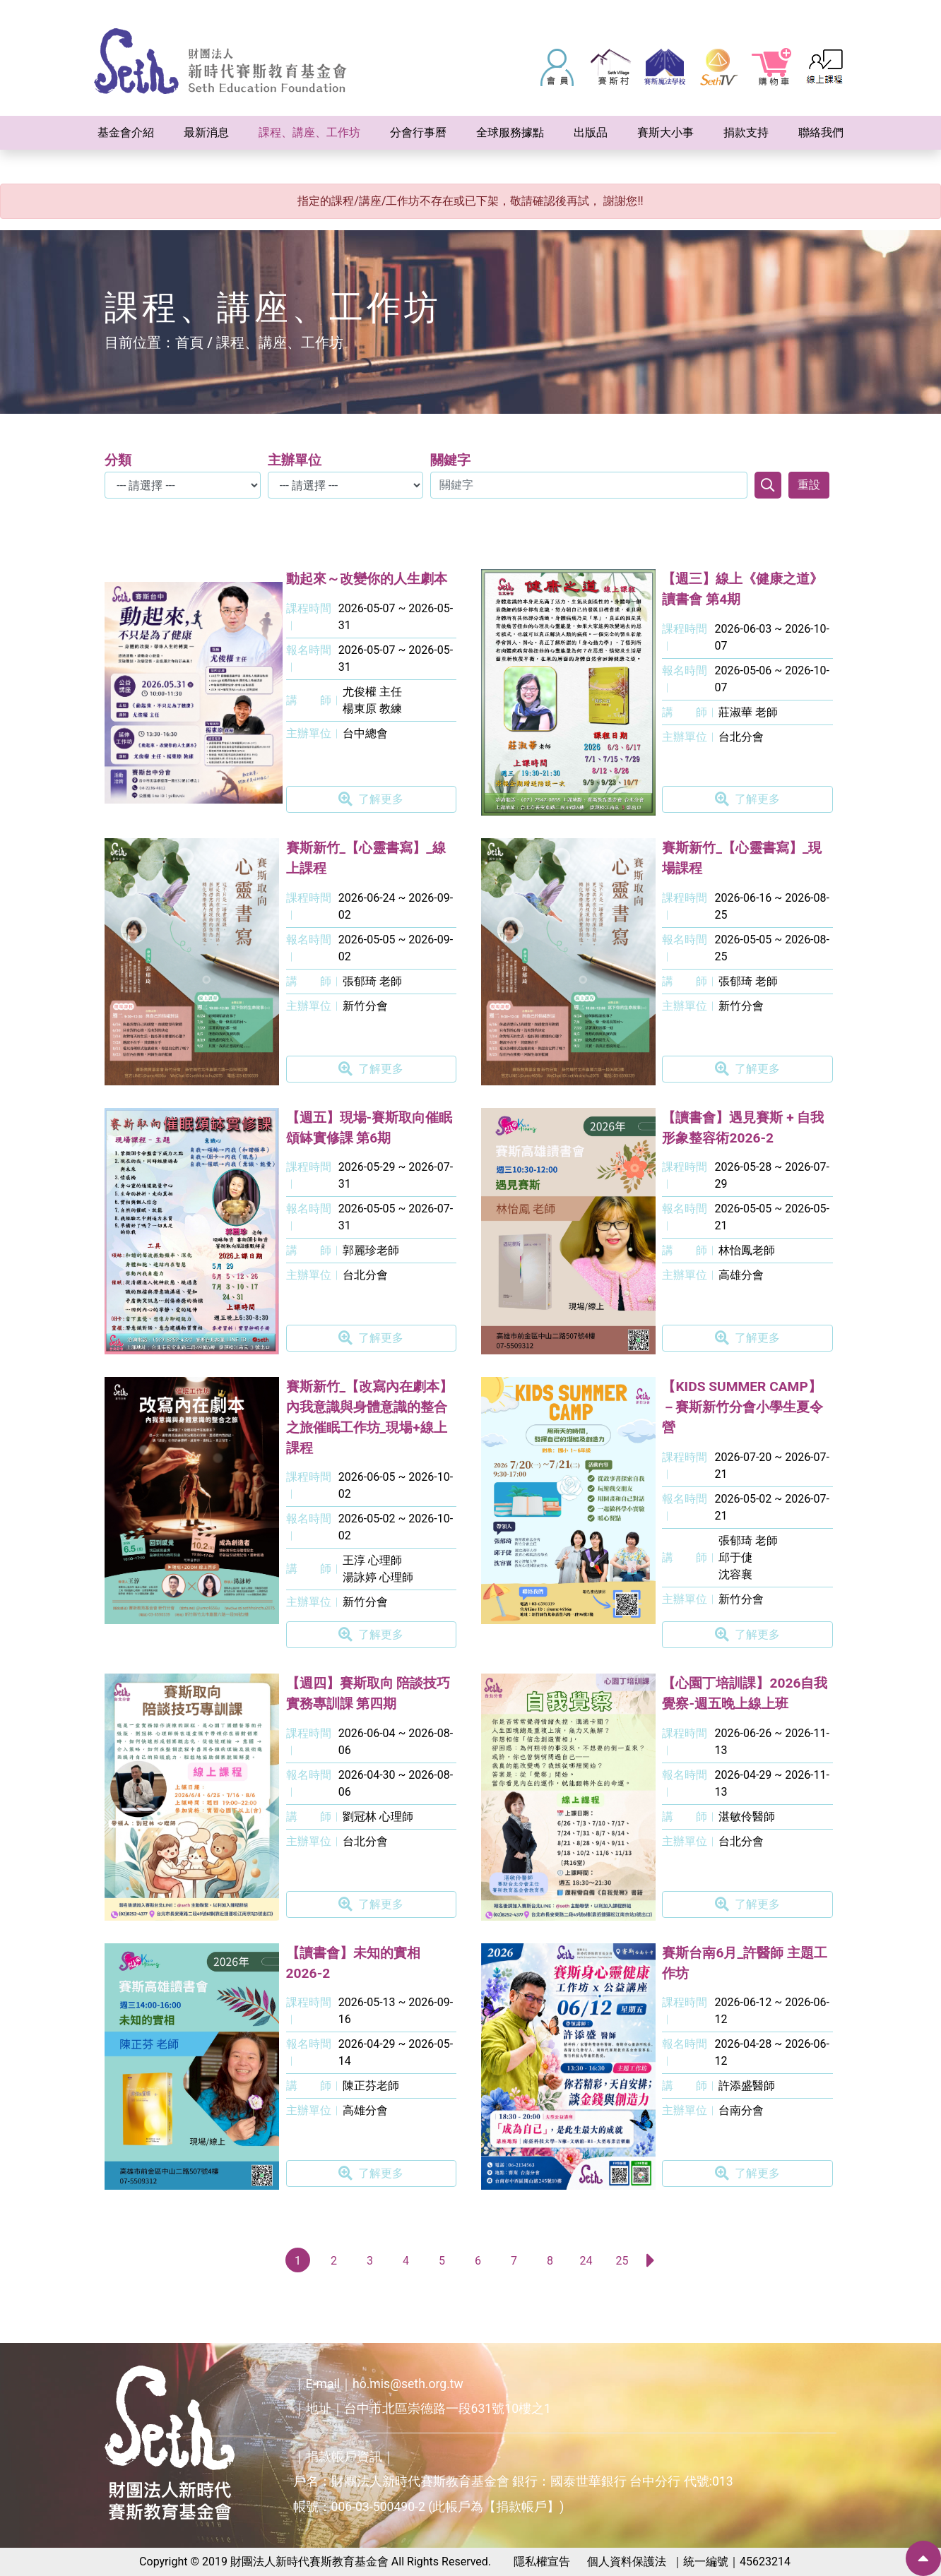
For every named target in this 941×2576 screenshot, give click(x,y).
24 (586, 2260)
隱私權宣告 (542, 2561)
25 (622, 2260)
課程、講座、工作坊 (279, 342)
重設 (809, 484)
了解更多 (370, 799)
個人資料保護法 (626, 2561)
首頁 (189, 342)
